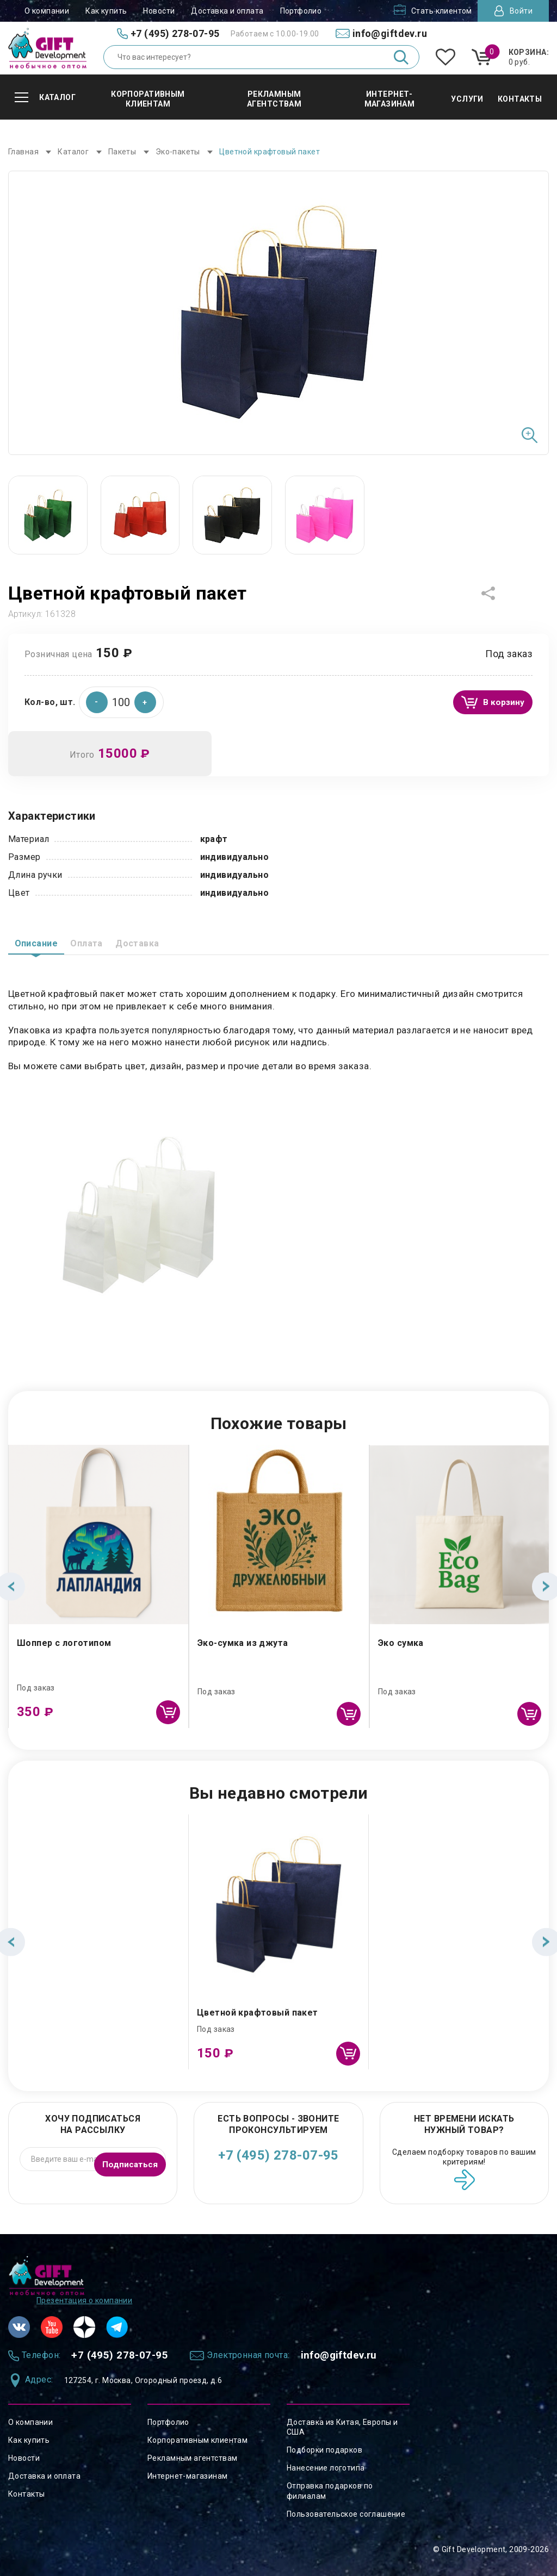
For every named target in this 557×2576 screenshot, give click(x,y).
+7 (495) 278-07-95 (278, 2154)
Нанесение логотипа (326, 2467)
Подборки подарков (324, 2450)
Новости (159, 11)
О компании (46, 11)
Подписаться (126, 2158)
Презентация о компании (84, 2296)
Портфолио (301, 11)
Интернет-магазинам (187, 2476)
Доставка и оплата (227, 11)
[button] (145, 699)
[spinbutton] (121, 699)
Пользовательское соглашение (346, 2514)
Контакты (26, 2494)
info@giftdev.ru (372, 2353)
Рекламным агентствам (192, 2458)
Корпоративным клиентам (197, 2440)
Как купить (106, 11)
